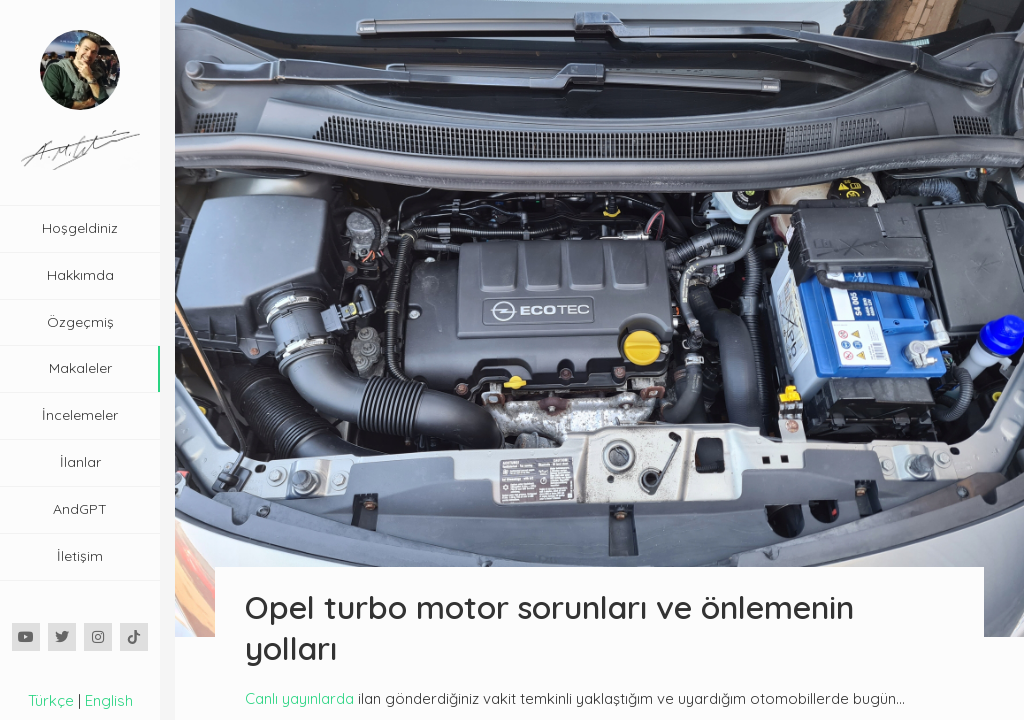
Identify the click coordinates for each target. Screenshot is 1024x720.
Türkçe (51, 700)
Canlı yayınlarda (299, 698)
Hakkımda (80, 275)
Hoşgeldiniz (80, 228)
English (109, 700)
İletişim (80, 556)
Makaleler (80, 368)
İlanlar (80, 462)
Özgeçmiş (80, 322)
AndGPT (80, 509)
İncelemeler (80, 415)
